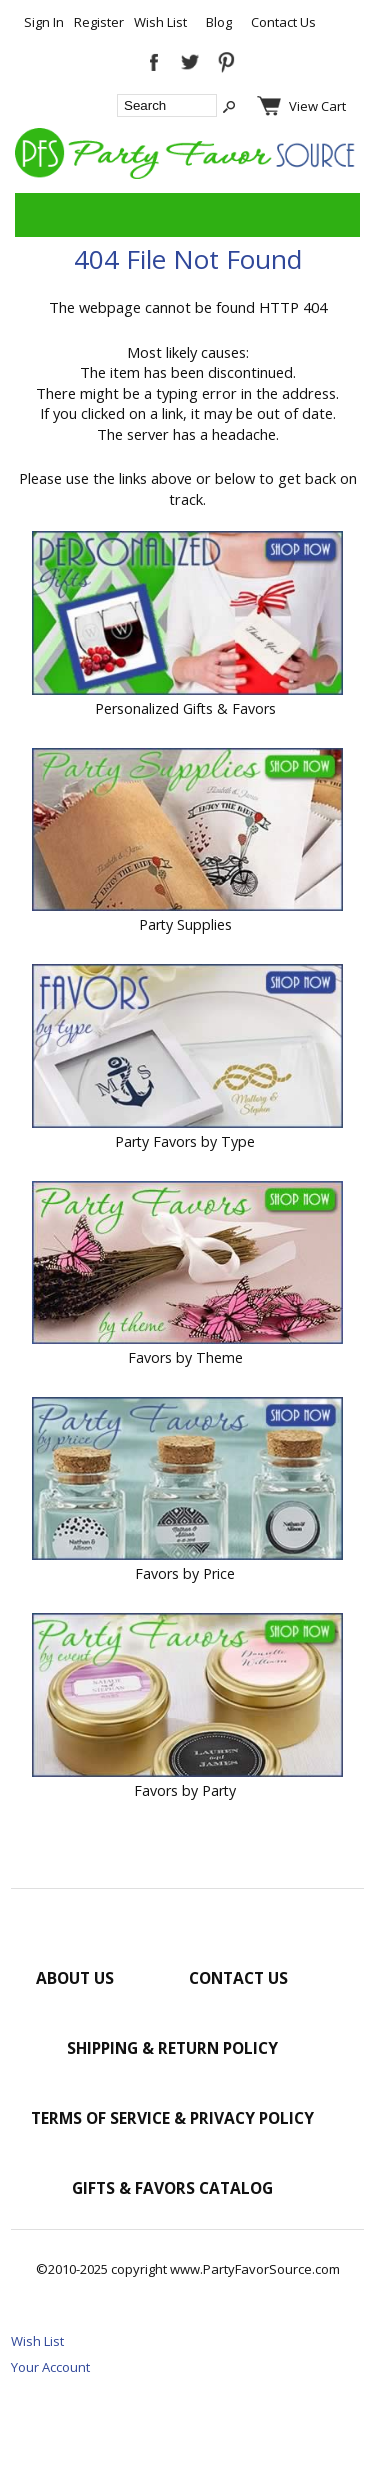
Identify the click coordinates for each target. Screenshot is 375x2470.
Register (99, 22)
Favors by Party (185, 1790)
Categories (41, 215)
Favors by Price (185, 1573)
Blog (219, 22)
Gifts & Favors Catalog (172, 2188)
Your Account (50, 2367)
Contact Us (283, 22)
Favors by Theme (185, 1357)
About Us (75, 1978)
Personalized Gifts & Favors (185, 708)
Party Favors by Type (185, 1141)
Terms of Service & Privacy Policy (172, 2118)
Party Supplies (185, 924)
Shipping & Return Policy (172, 2048)
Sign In (44, 22)
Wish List (160, 22)
